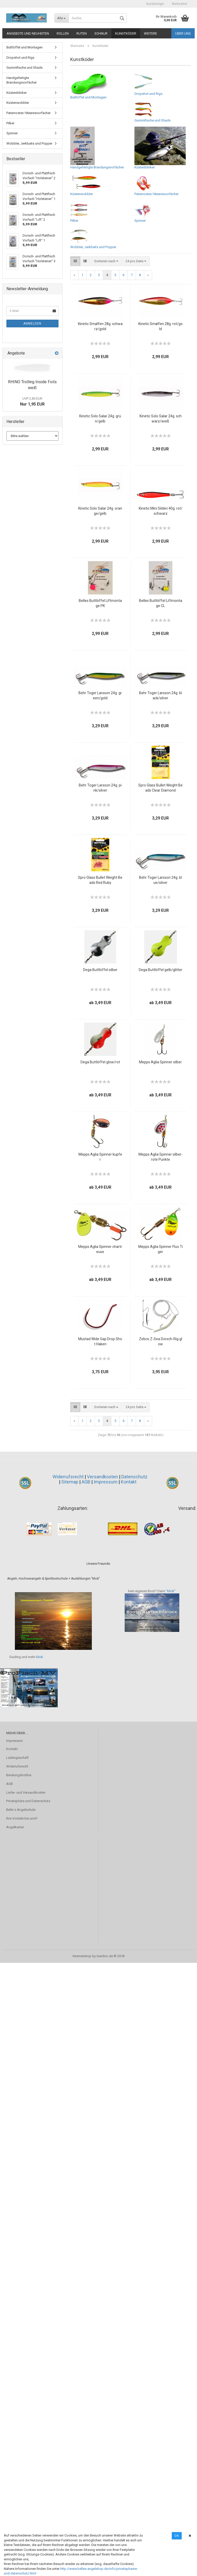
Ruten (81, 33)
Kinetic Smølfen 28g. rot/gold (160, 326)
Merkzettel (179, 4)
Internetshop (82, 1956)
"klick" (170, 1591)
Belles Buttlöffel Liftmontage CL (160, 603)
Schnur (100, 33)
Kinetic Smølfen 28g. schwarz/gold (100, 326)
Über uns (183, 33)
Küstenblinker (160, 148)
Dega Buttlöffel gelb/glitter (160, 970)
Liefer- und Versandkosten (25, 1792)
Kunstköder (125, 33)
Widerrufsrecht (68, 1476)
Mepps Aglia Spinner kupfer (100, 1156)
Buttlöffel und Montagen (89, 86)
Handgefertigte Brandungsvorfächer (97, 148)
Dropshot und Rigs (148, 85)
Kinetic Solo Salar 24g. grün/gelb (100, 418)
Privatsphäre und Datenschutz (28, 1801)
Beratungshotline (18, 1775)
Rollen (63, 33)
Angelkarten (15, 1827)
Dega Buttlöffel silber (100, 970)
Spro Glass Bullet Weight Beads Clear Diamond (160, 787)
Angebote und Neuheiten (28, 33)
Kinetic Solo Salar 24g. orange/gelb (100, 511)
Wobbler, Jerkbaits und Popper (93, 238)
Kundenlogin (155, 4)
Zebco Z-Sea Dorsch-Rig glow (160, 1341)
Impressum (105, 1481)
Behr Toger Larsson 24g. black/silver (160, 695)
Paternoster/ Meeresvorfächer (156, 185)
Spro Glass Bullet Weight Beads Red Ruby (100, 880)
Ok (176, 2536)
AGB (86, 1481)
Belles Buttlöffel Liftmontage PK (100, 603)
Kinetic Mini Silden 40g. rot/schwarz (160, 511)
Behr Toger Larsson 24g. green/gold (100, 695)
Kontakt (128, 1481)
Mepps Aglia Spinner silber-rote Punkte (161, 1156)
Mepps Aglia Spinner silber (160, 1062)
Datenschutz (134, 1476)
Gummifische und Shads (152, 111)
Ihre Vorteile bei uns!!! (21, 1818)
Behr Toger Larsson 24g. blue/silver (160, 880)
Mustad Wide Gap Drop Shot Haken (100, 1341)
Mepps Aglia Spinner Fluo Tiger (160, 1249)
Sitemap (69, 1481)
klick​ (39, 1657)
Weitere (150, 33)
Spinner (143, 211)
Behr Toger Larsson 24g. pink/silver (100, 787)
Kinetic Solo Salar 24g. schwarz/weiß (161, 418)
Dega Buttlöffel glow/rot (100, 1062)
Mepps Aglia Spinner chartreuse (100, 1249)
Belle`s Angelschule (20, 1810)
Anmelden (32, 323)
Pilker (79, 211)
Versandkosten (102, 1476)
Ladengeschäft (17, 1758)
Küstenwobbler (85, 185)
